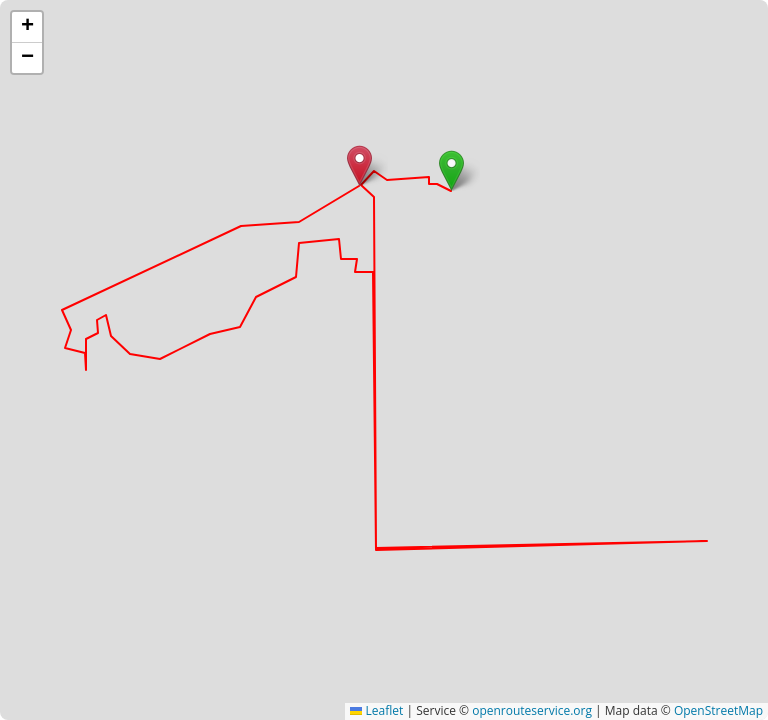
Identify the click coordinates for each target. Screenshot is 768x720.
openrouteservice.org (532, 710)
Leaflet (376, 710)
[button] (451, 170)
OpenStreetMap (718, 710)
